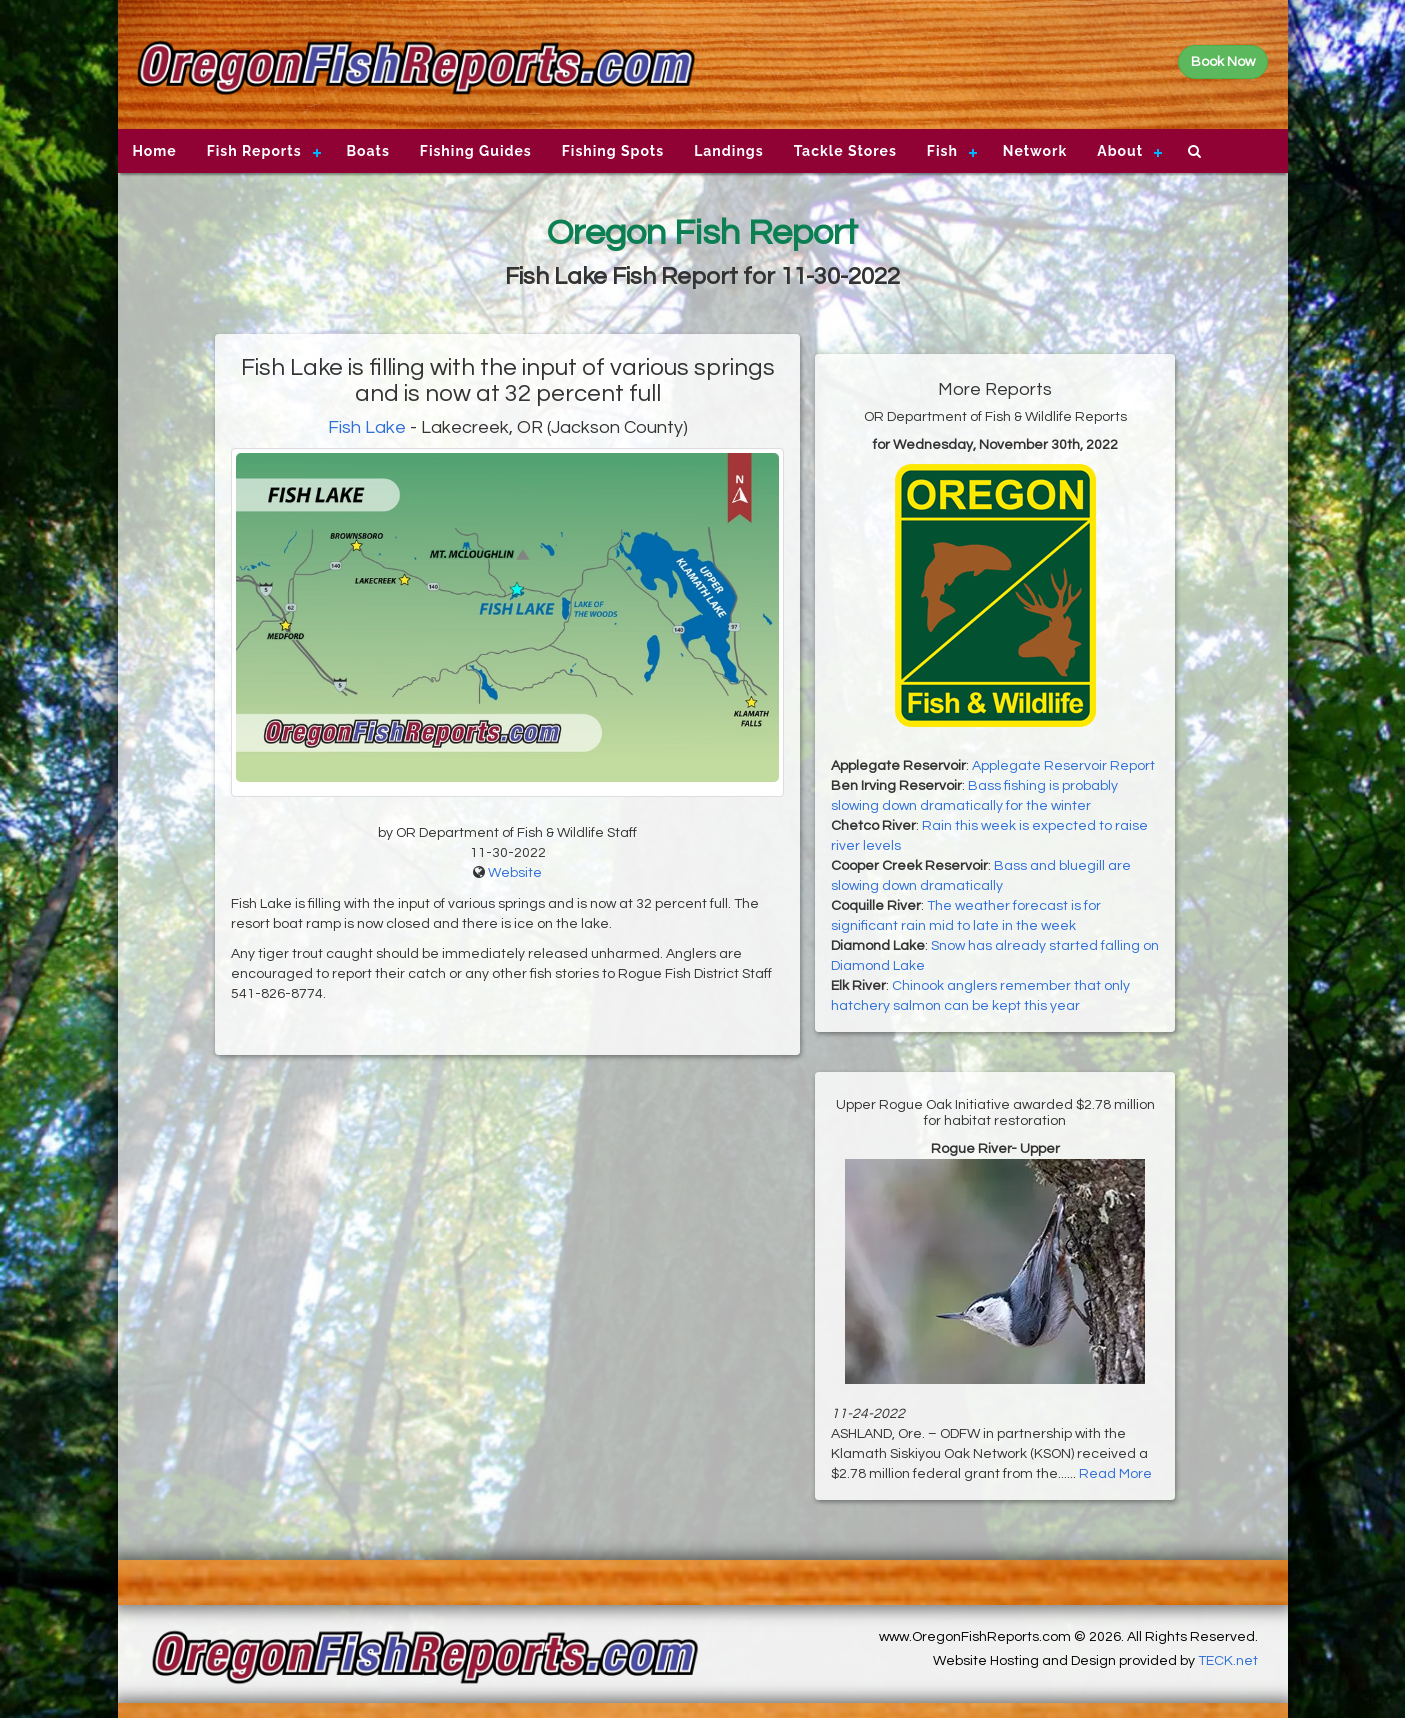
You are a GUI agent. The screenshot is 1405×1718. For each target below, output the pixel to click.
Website (515, 873)
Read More (1115, 1474)
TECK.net (1228, 1661)
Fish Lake (369, 427)
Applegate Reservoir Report (1063, 766)
